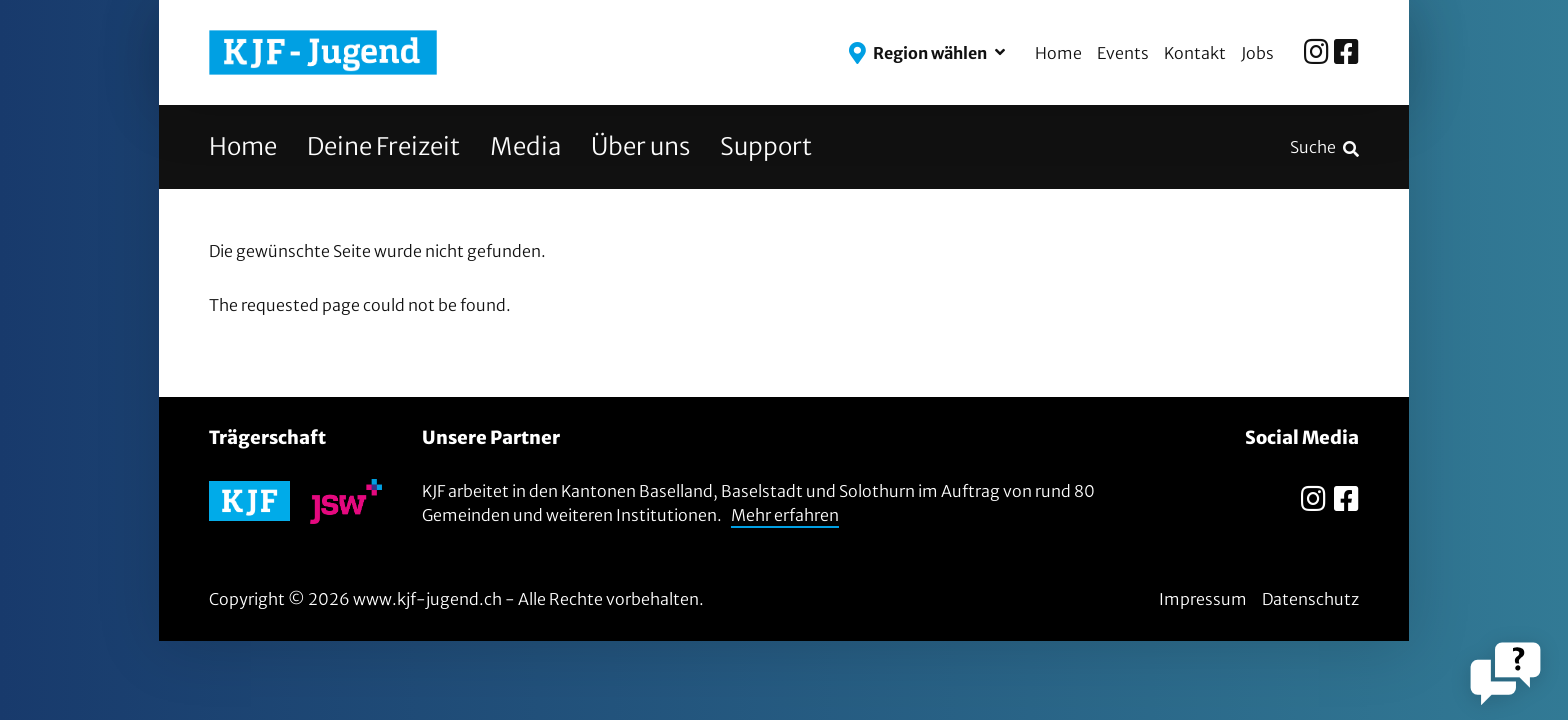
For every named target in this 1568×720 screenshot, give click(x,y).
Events (1123, 53)
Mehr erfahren (785, 515)
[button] (927, 53)
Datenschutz (1310, 599)
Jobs (1257, 53)
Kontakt (1195, 53)
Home (1058, 53)
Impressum (1203, 599)
